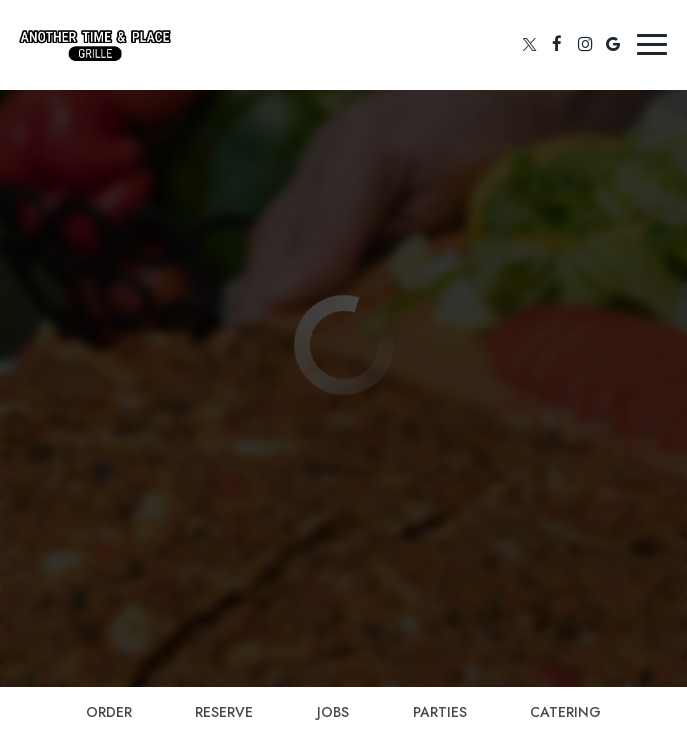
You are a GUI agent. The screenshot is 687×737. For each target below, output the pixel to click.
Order (109, 712)
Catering (565, 712)
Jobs (333, 712)
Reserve (224, 712)
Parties (440, 712)
